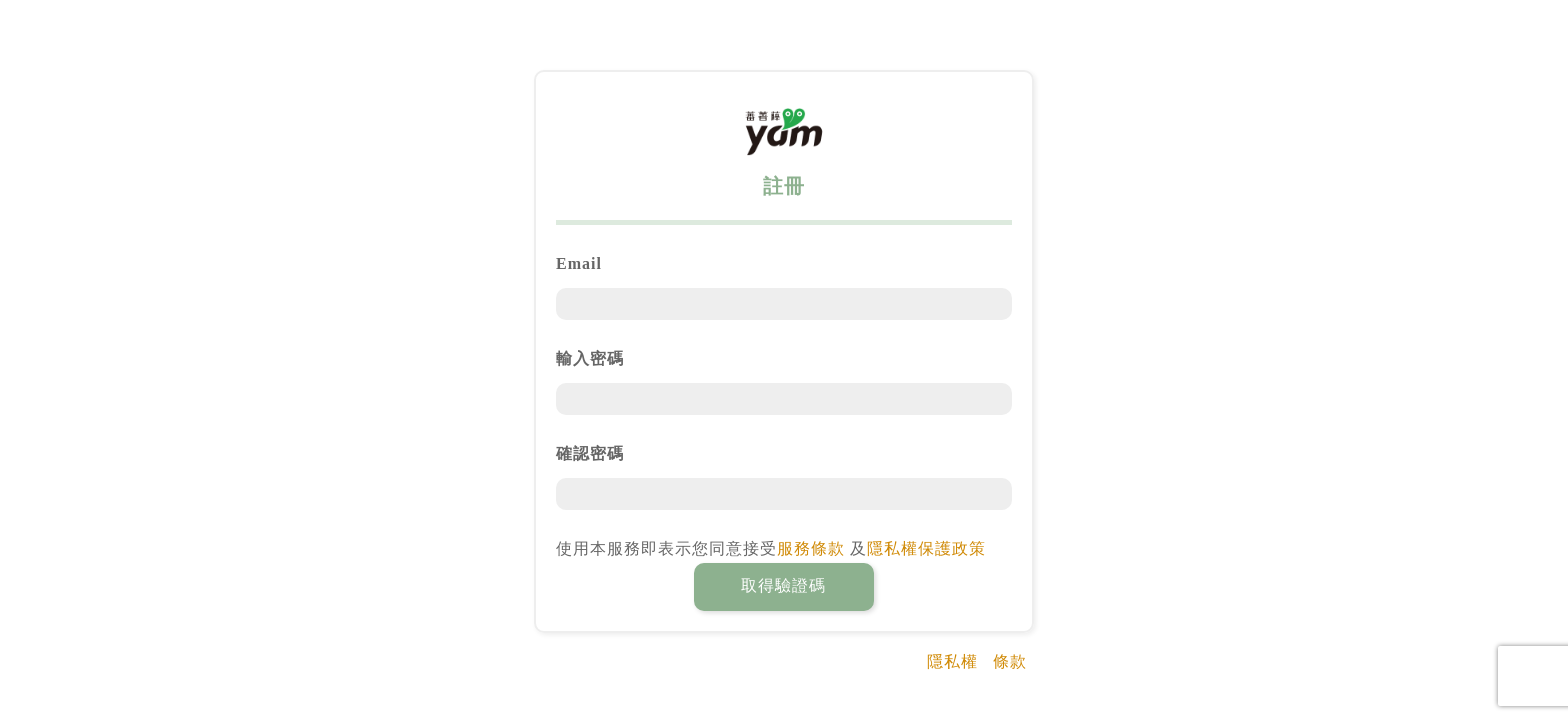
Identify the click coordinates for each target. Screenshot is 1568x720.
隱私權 (952, 661)
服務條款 (811, 548)
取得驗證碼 (783, 585)
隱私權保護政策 (926, 548)
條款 (1010, 661)
